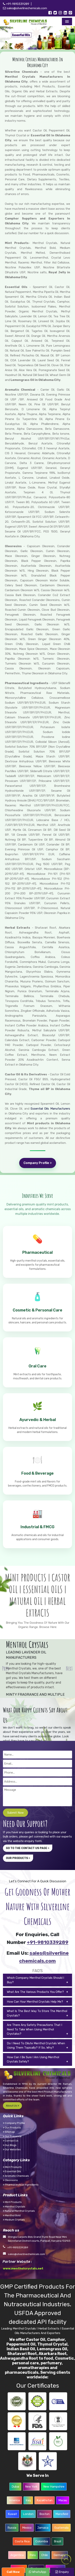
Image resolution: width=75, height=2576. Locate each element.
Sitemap (9, 2131)
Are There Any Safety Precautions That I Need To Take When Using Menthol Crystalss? (34, 2029)
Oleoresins (10, 2180)
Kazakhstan (44, 2500)
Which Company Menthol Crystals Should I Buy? (35, 1980)
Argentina (17, 2555)
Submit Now (15, 1812)
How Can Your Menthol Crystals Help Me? (35, 2001)
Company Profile (37, 1163)
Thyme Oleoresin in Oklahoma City (44, 673)
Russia (11, 2527)
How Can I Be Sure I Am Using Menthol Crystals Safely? (33, 2059)
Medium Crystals (14, 2219)
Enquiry (62, 2572)
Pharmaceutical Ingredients (21, 2184)
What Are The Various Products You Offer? (35, 1992)
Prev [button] (6, 1670)
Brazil (57, 2541)
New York (31, 2486)
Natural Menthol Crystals (19, 2210)
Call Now (13, 2572)
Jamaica (42, 2527)
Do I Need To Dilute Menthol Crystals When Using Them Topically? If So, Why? (36, 2046)
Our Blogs (9, 2145)
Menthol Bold (12, 2215)
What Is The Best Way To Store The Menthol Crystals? (37, 2013)
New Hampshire (53, 2486)
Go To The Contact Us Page (27, 1848)
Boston (44, 2514)
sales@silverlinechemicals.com (25, 8)
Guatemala (61, 2527)
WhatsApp (37, 2572)
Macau (62, 2500)
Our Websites (12, 2149)
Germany (60, 2555)
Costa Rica (22, 2541)
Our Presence (12, 2136)
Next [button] (70, 1670)
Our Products (18, 1858)
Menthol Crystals (14, 2206)
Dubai (15, 2486)
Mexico (27, 2527)
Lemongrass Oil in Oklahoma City (36, 380)
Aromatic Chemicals (16, 2175)
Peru (33, 2555)
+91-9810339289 (16, 4)
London (28, 2514)
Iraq (28, 2500)
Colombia (41, 2541)
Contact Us (10, 2140)
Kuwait (12, 2514)
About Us (12, 2105)
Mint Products (12, 2167)
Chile (44, 2555)
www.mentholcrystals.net (23, 2268)
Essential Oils (12, 2171)
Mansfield (61, 2514)
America (14, 2500)
